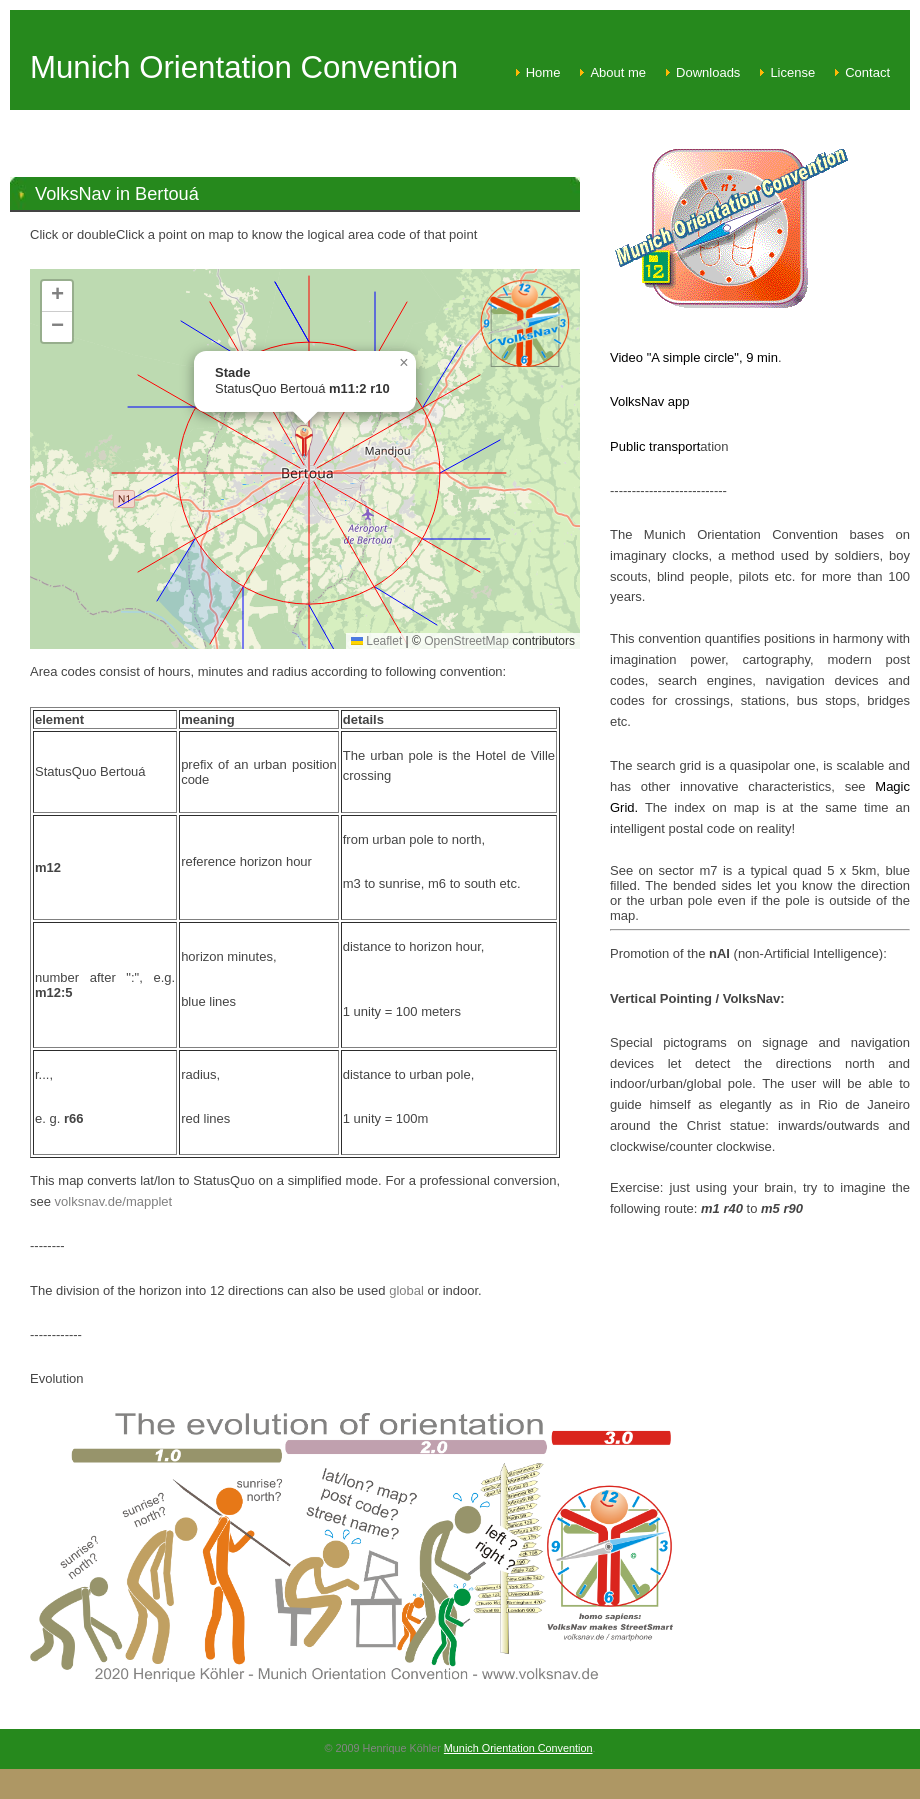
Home (543, 72)
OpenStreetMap (466, 641)
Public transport (655, 446)
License (792, 72)
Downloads (708, 72)
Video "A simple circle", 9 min (694, 357)
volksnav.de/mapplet (114, 1201)
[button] (304, 442)
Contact (867, 72)
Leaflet (376, 641)
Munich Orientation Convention (518, 1748)
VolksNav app (650, 401)
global (406, 1290)
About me (618, 72)
